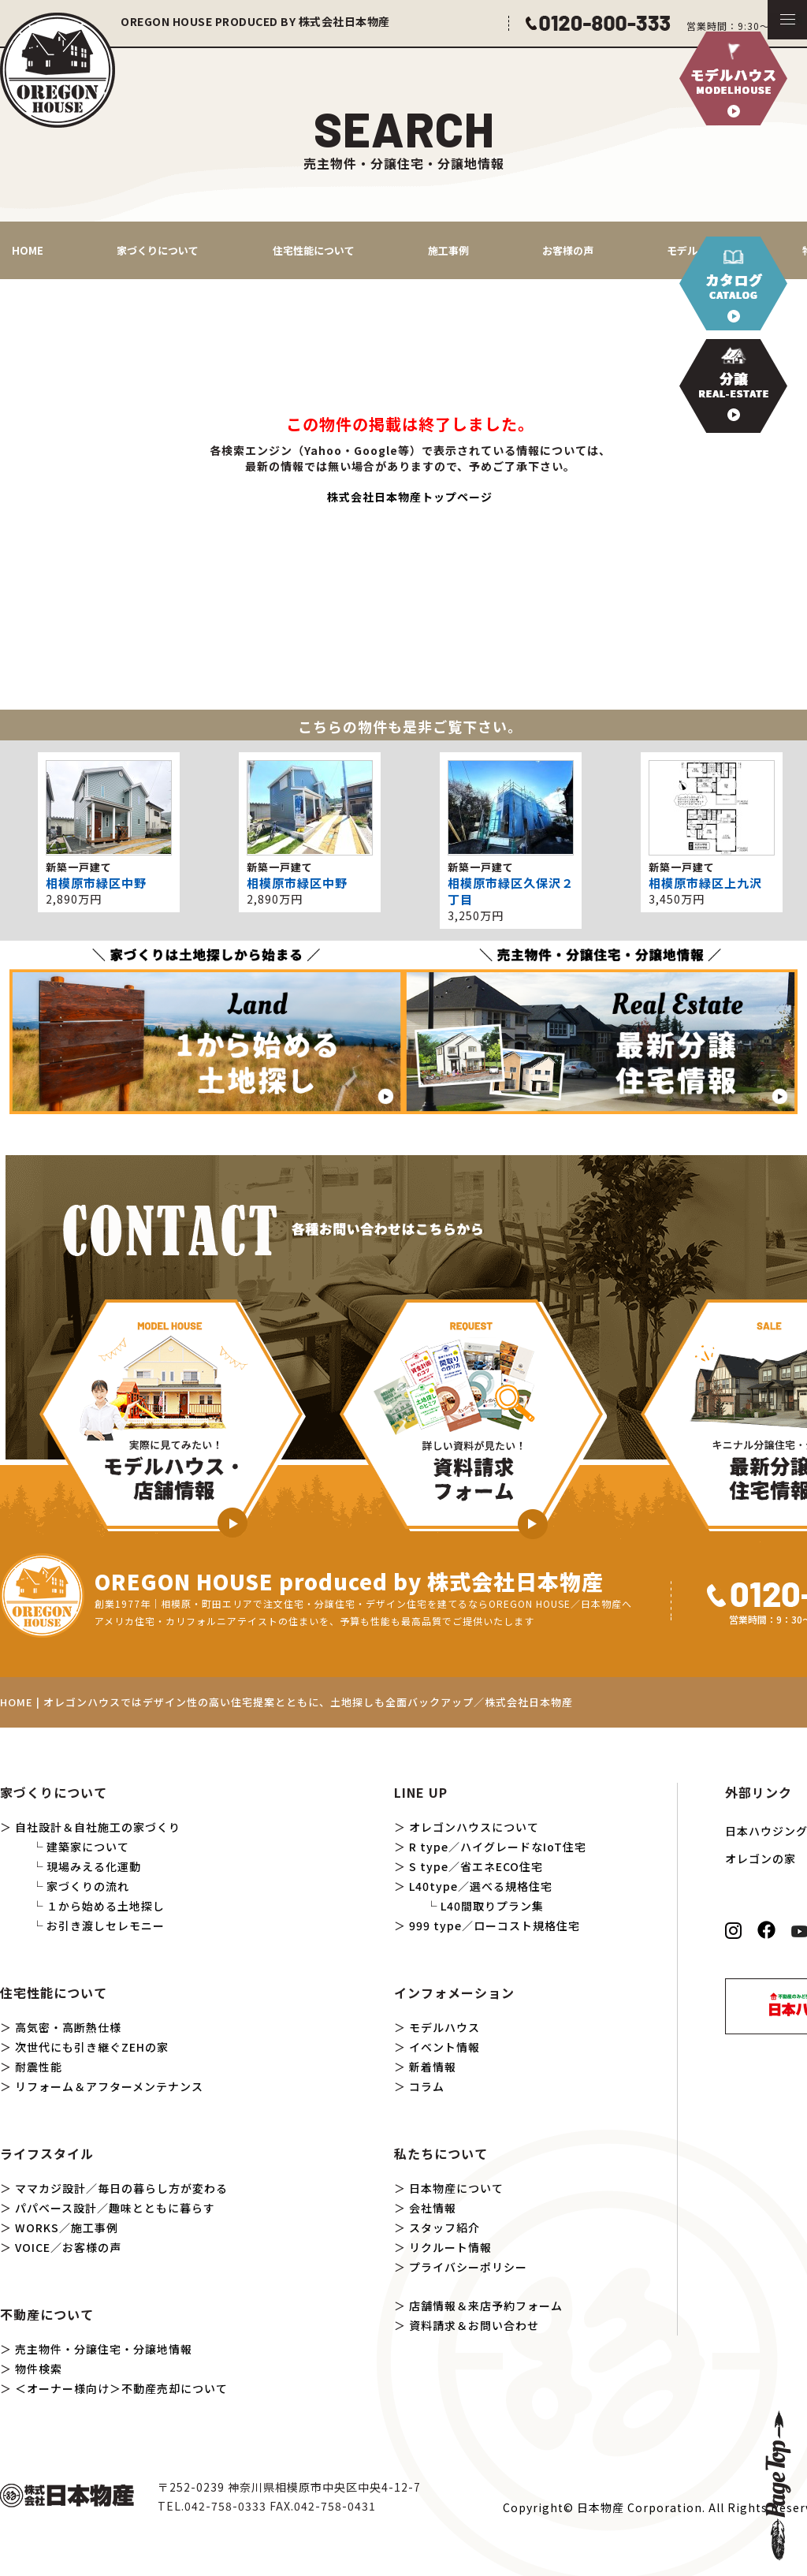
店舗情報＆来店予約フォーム (486, 2305)
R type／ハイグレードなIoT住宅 (497, 1847)
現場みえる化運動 (93, 1866)
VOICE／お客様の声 (68, 2247)
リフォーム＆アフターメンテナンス (109, 2086)
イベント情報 (444, 2047)
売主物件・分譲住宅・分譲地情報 (103, 2349)
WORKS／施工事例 (66, 2227)
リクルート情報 (450, 2247)
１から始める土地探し (105, 1906)
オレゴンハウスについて (474, 1827)
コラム (426, 2086)
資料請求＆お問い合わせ (474, 2325)
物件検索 (38, 2369)
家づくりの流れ (87, 1886)
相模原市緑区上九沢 (705, 882)
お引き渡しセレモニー (105, 1925)
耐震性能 (38, 2067)
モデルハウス (444, 2027)
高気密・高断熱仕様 (68, 2027)
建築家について (87, 1847)
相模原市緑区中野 (96, 882)
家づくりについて (158, 250)
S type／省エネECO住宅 (476, 1866)
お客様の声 (567, 250)
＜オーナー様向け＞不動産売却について (121, 2388)
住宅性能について (314, 250)
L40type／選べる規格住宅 (480, 1886)
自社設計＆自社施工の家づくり (97, 1827)
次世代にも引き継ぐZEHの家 (92, 2047)
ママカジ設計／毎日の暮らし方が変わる (121, 2188)
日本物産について (456, 2188)
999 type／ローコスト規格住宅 (494, 1925)
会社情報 (432, 2208)
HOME (27, 250)
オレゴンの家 (760, 1858)
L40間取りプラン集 (492, 1906)
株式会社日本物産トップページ (410, 497)
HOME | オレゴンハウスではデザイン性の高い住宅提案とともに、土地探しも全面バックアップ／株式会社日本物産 (286, 1701)
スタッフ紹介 (444, 2227)
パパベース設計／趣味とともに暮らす (115, 2208)
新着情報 (432, 2067)
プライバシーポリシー (468, 2267)
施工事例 (448, 250)
